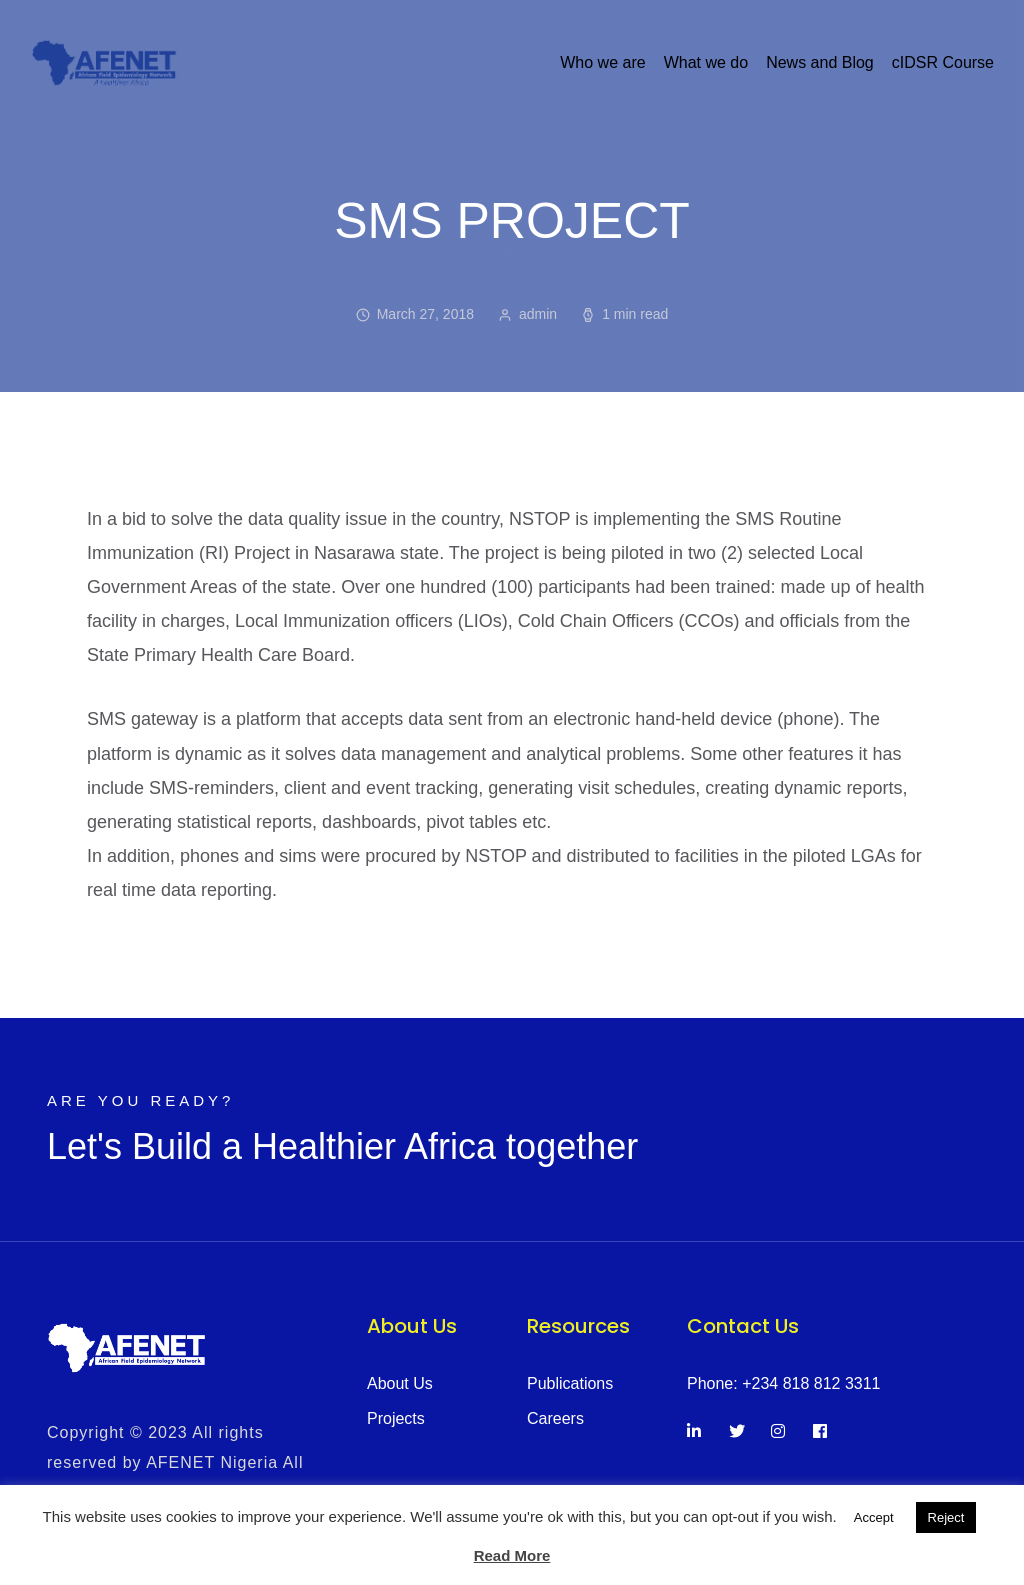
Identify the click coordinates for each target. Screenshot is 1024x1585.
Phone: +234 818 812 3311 (784, 1383)
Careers (555, 1418)
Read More (512, 1555)
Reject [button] (946, 1517)
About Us (400, 1383)
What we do (706, 62)
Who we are (602, 62)
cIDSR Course (943, 62)
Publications (570, 1383)
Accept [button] (874, 1517)
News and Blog (820, 62)
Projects (396, 1418)
